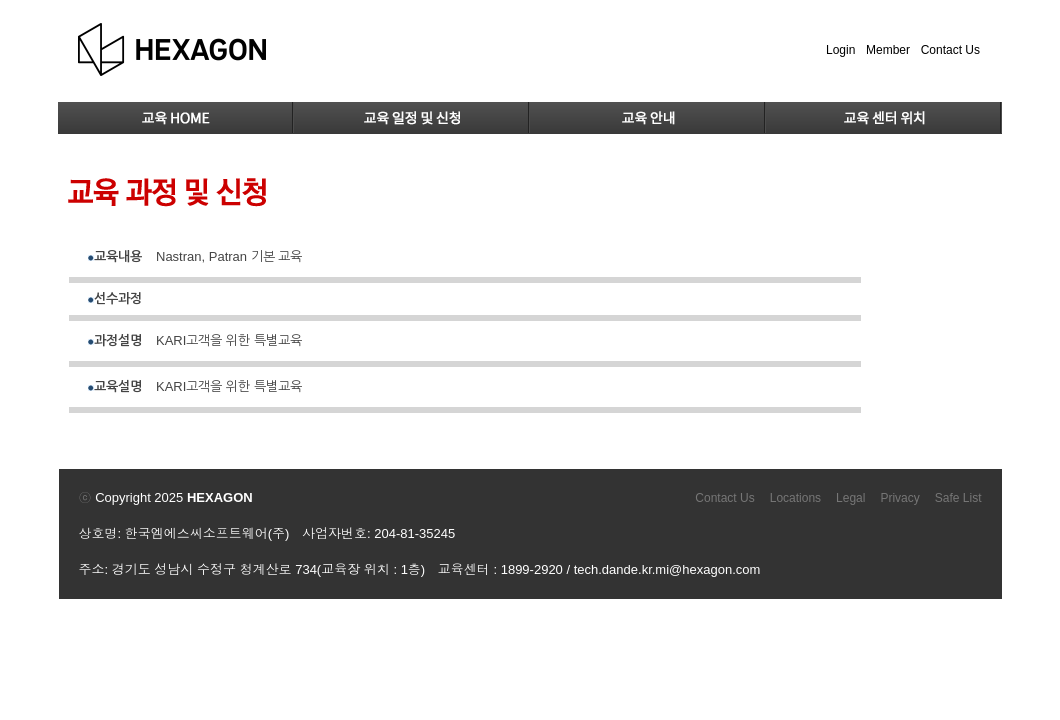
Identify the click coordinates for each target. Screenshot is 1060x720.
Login (840, 50)
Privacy (899, 498)
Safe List (958, 498)
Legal (850, 498)
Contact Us (950, 50)
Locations (795, 498)
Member (888, 50)
